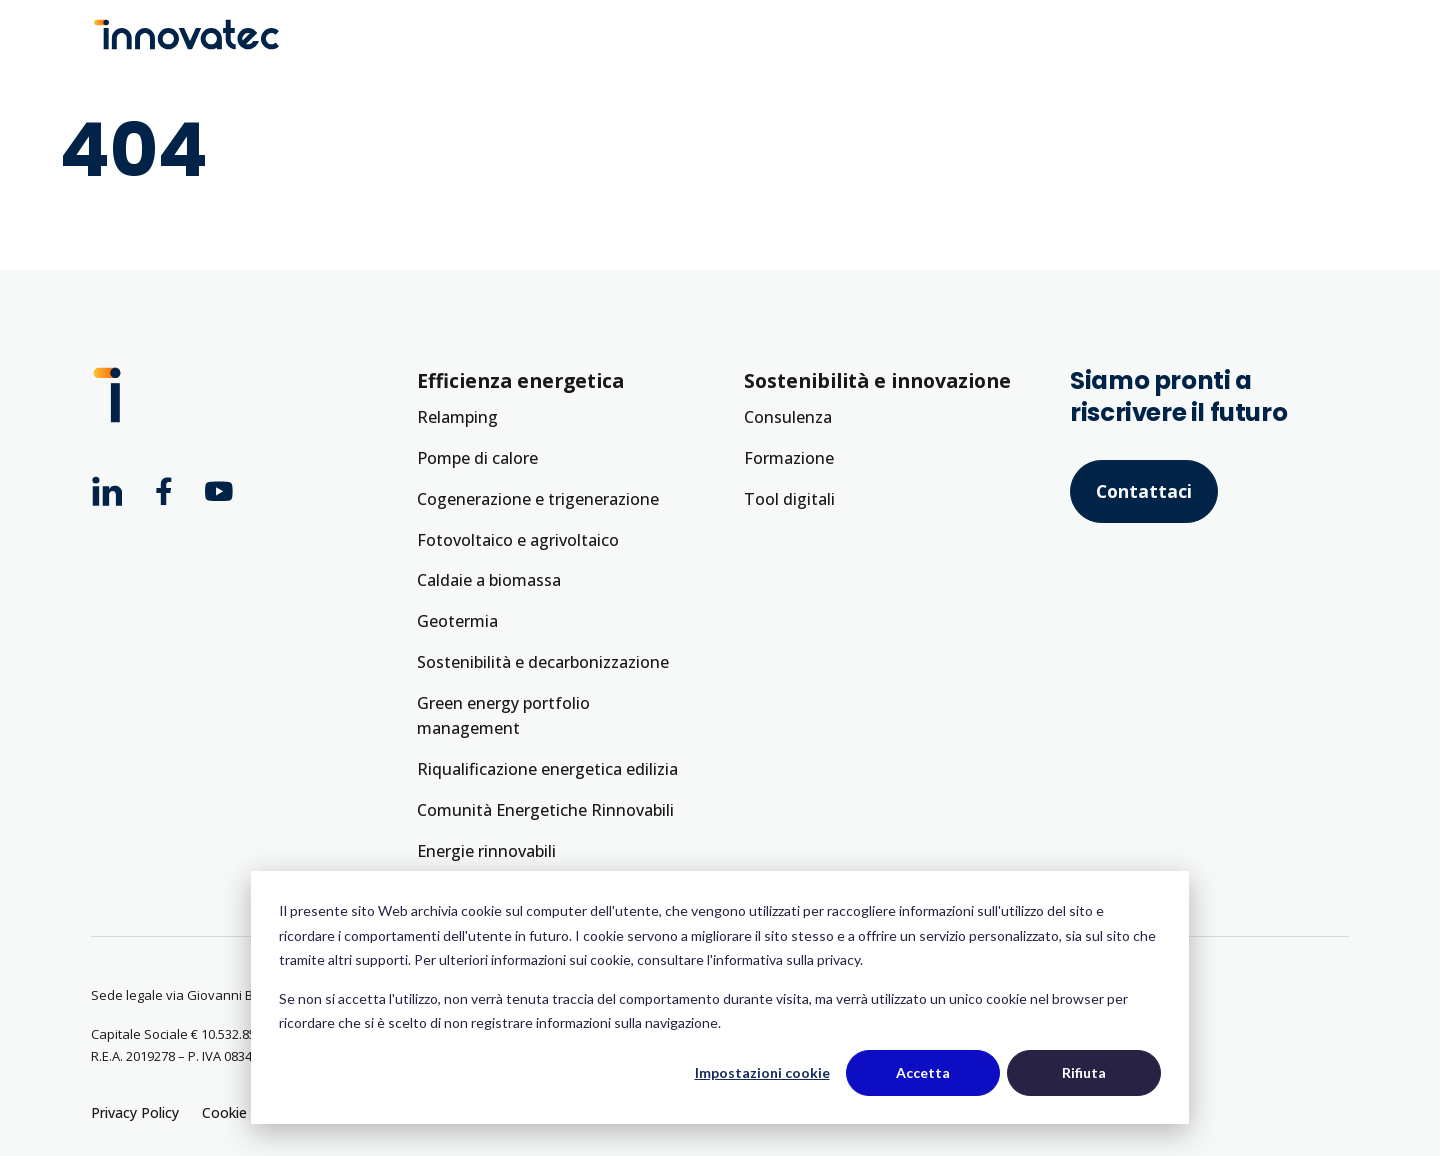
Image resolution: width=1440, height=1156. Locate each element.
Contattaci (1144, 491)
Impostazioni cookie (762, 1072)
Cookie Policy (245, 1112)
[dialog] (720, 997)
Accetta (923, 1072)
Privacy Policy (135, 1112)
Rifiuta (1084, 1072)
